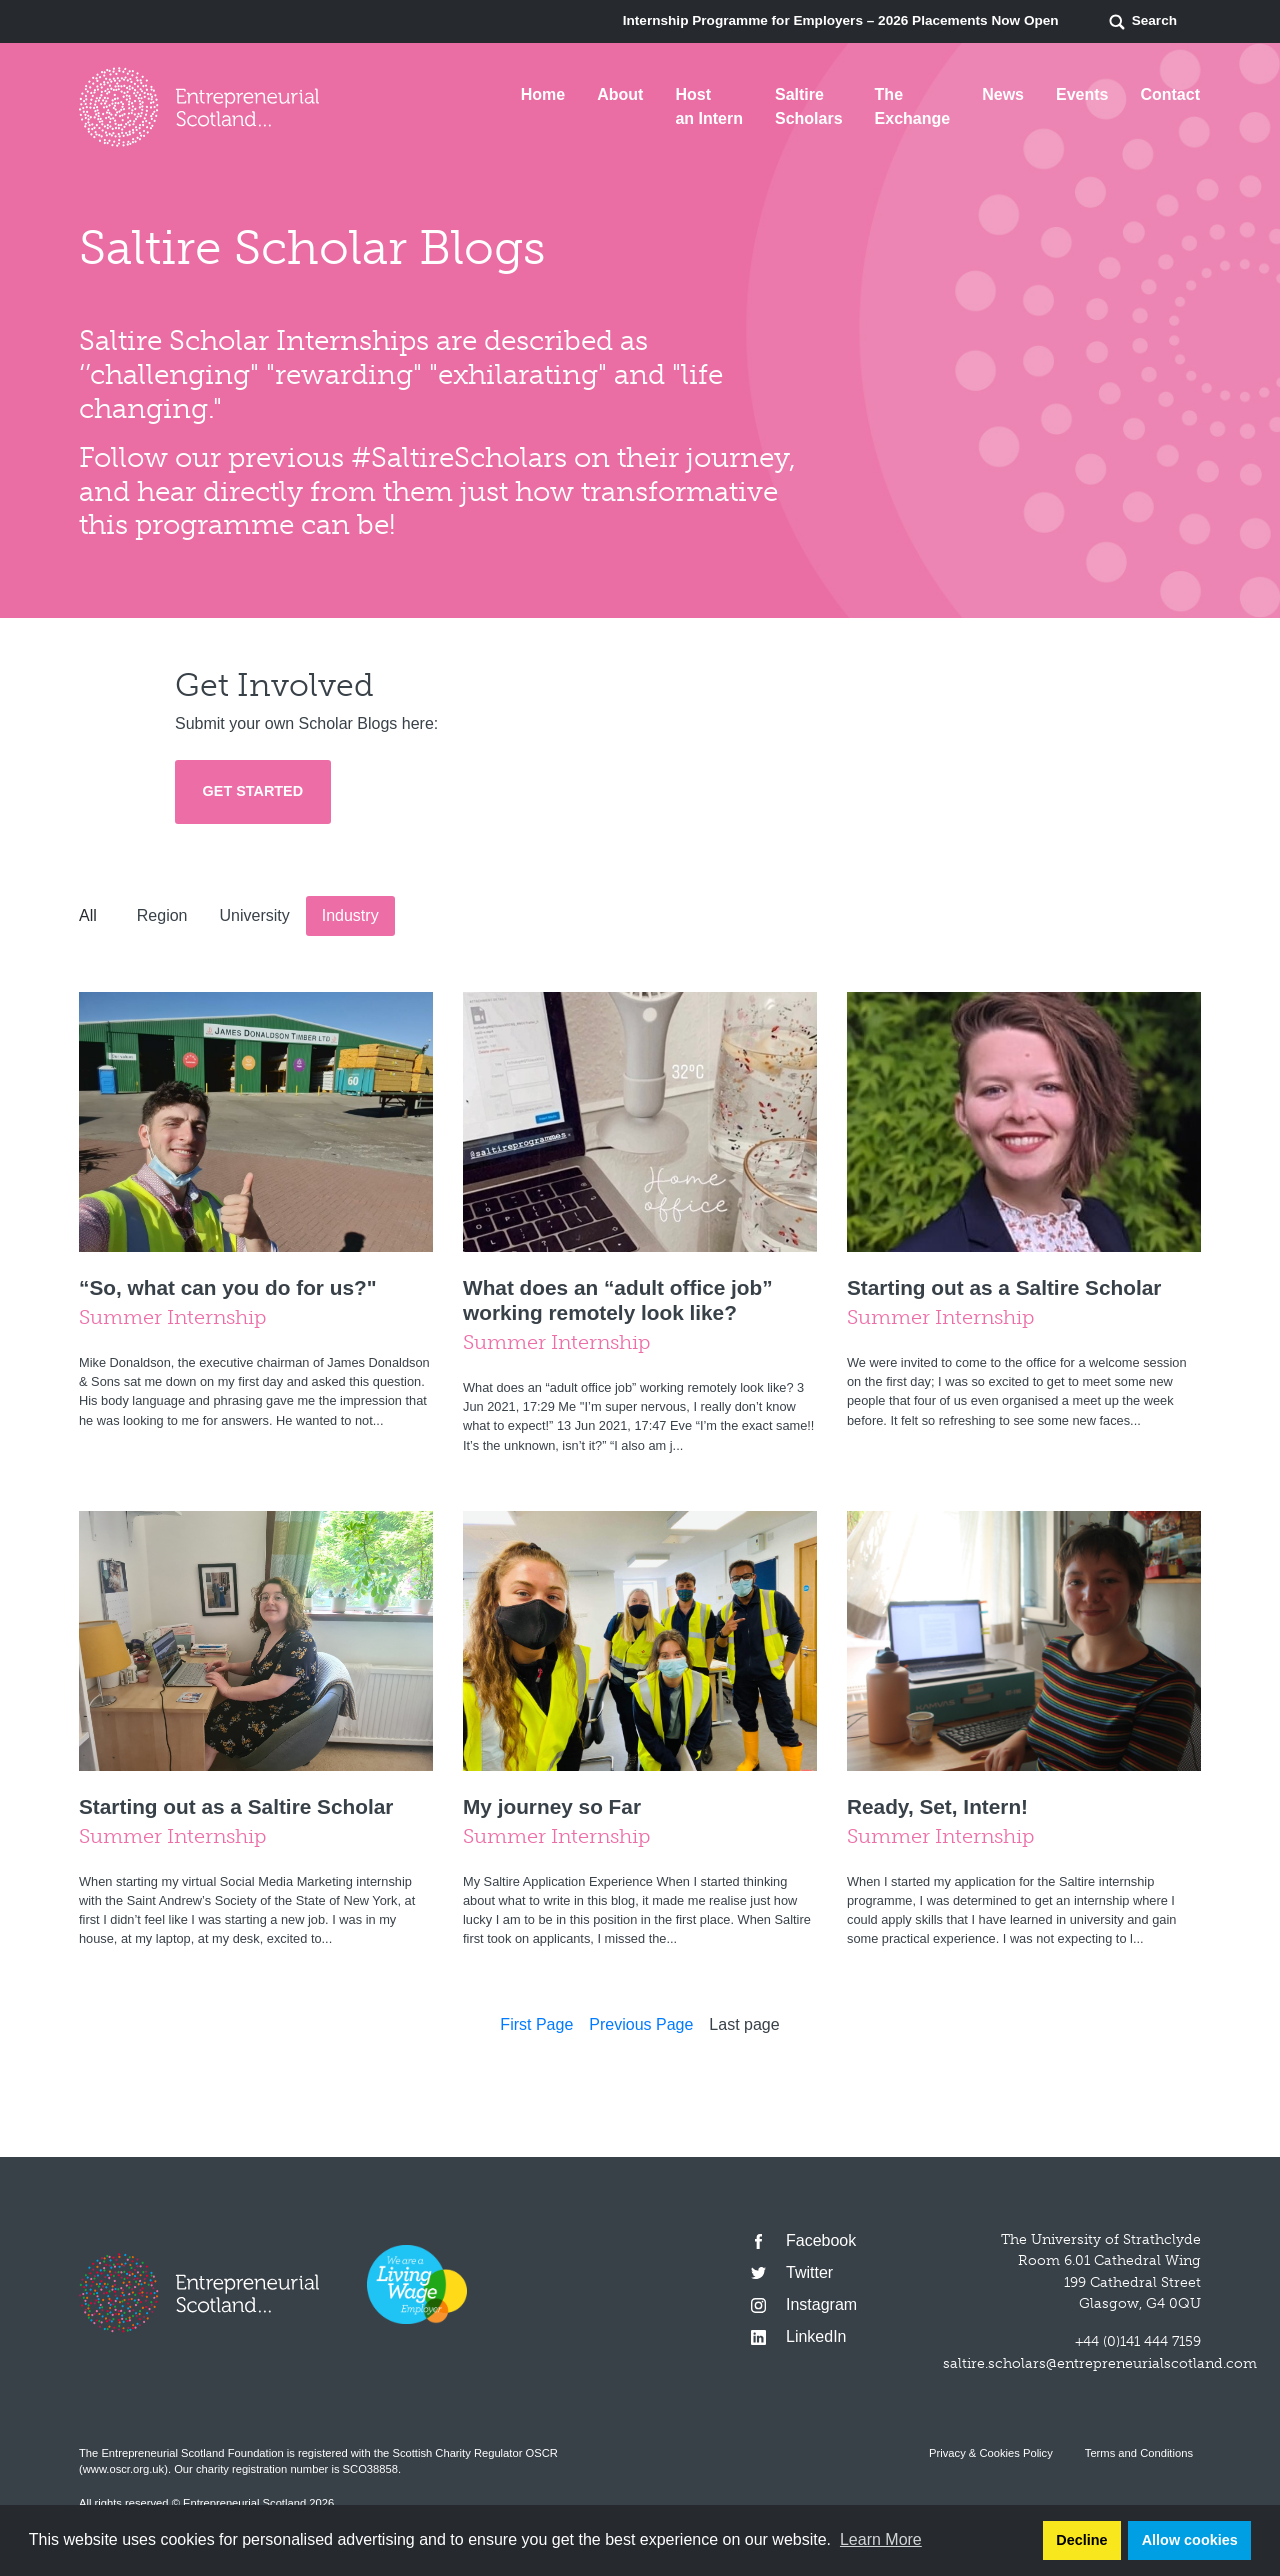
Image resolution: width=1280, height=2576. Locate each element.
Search (1142, 22)
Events (1082, 94)
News (1003, 94)
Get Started (253, 791)
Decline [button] (1081, 2540)
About (620, 94)
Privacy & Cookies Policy (991, 2453)
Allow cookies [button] (1190, 2540)
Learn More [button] (881, 2539)
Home (543, 94)
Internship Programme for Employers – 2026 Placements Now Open (841, 20)
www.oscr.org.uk (123, 2469)
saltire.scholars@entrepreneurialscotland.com (1100, 2363)
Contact (1170, 94)
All (88, 915)
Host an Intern (709, 106)
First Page (536, 2024)
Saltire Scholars (809, 106)
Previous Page (641, 2024)
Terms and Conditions (1139, 2453)
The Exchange (913, 106)
